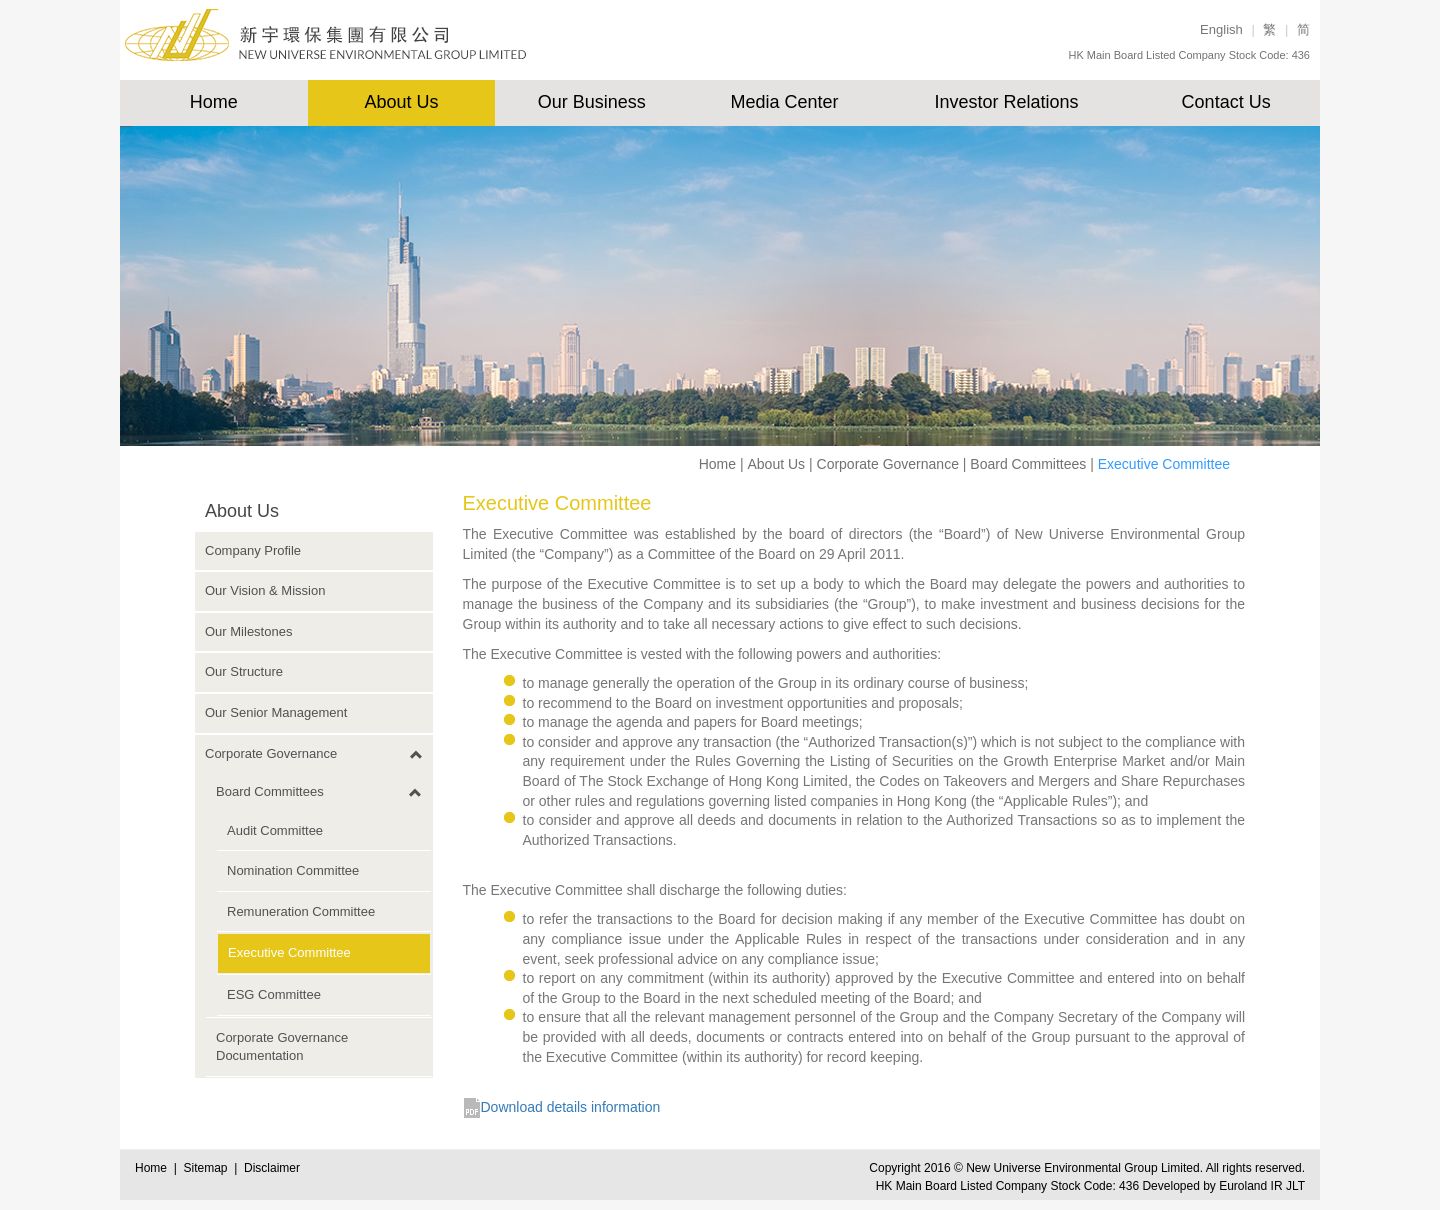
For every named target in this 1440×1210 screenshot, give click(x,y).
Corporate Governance (888, 464)
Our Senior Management (276, 712)
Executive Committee (289, 952)
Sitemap (208, 1168)
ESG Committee (274, 994)
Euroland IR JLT (1262, 1186)
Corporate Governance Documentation (282, 1047)
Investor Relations (1006, 102)
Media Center (784, 102)
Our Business (592, 102)
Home (214, 102)
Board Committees (1028, 464)
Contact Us (1226, 102)
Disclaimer (272, 1168)
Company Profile (253, 550)
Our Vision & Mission (265, 590)
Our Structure (244, 671)
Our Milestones (248, 631)
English (1221, 29)
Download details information (571, 1107)
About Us (402, 102)
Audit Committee (275, 830)
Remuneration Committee (301, 911)
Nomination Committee (293, 870)
